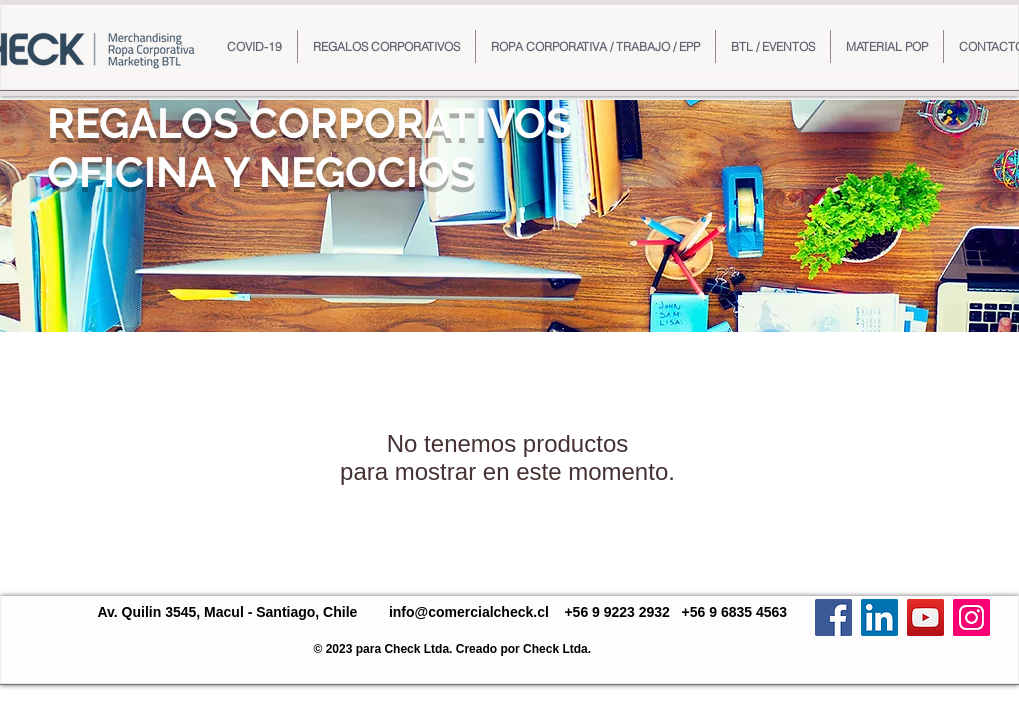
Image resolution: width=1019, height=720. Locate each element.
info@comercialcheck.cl (469, 612)
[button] (386, 46)
